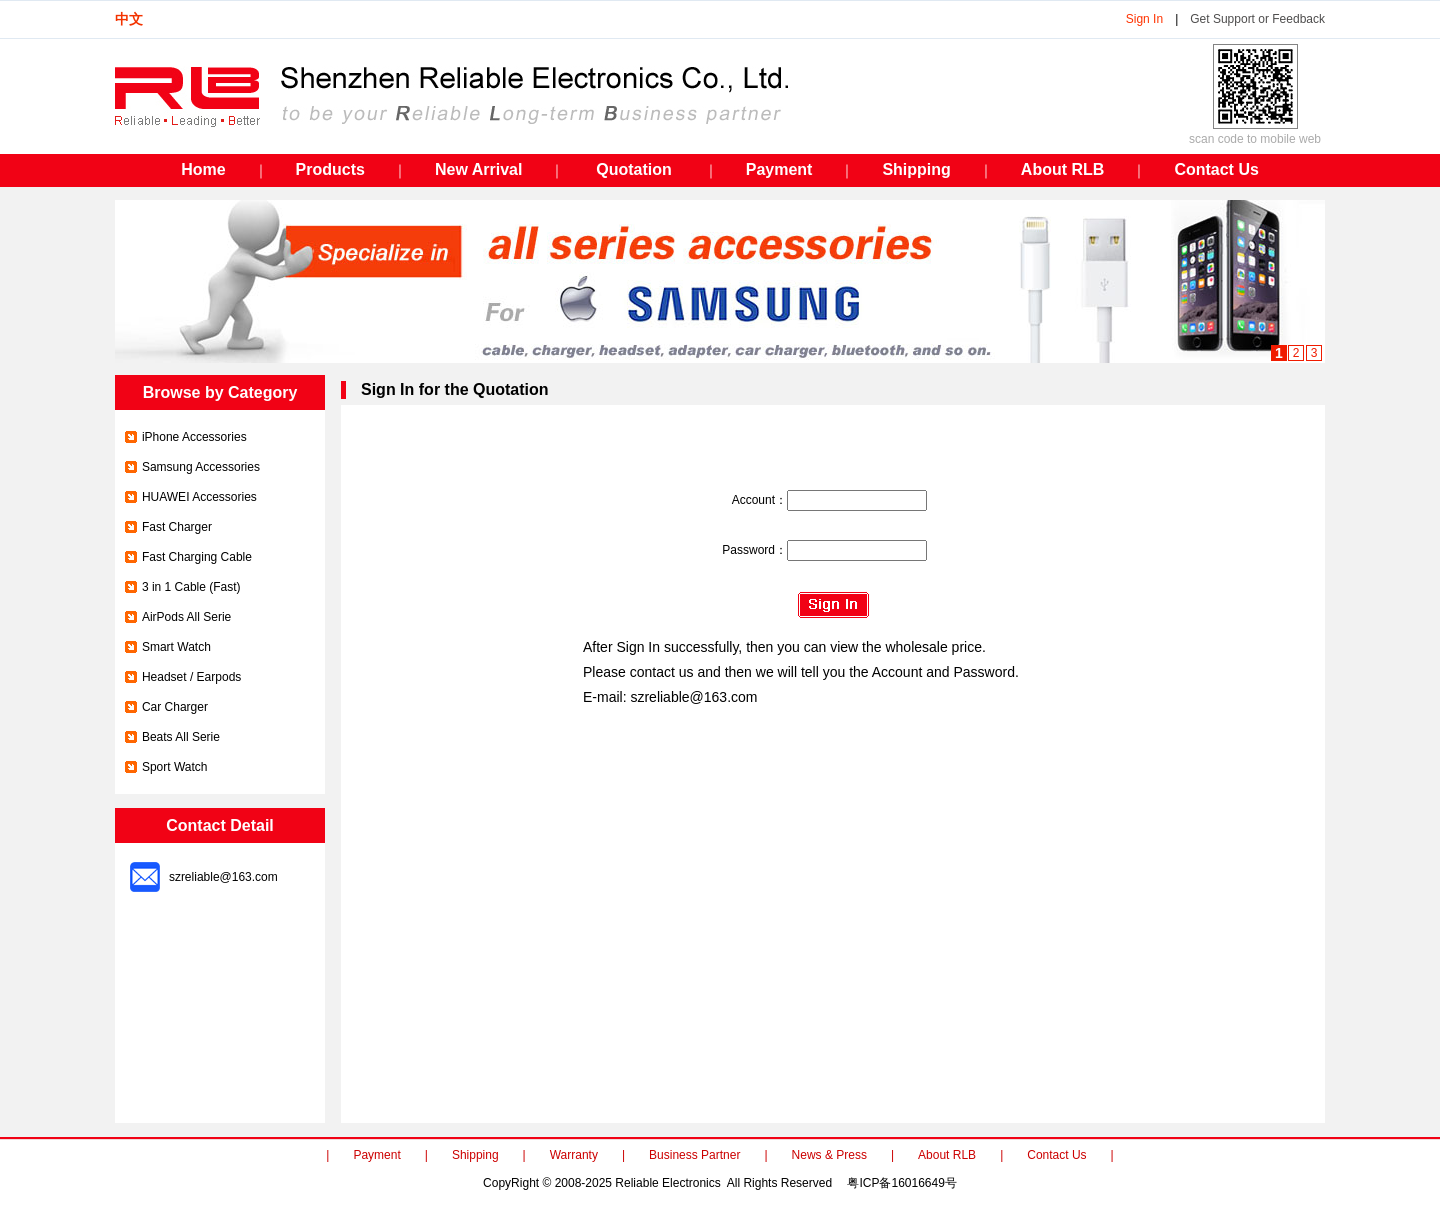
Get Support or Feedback (1257, 19)
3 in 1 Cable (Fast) (191, 587)
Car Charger (175, 707)
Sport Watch (175, 767)
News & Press (829, 1155)
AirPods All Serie (186, 617)
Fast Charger (177, 527)
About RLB (947, 1155)
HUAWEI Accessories (199, 497)
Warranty (574, 1155)
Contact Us (1056, 1155)
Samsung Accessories (201, 467)
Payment (376, 1155)
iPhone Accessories (194, 437)
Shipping (475, 1155)
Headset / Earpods (191, 677)
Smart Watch (176, 647)
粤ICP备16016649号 (901, 1183)
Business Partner (694, 1155)
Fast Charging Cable (197, 557)
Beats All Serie (181, 737)
